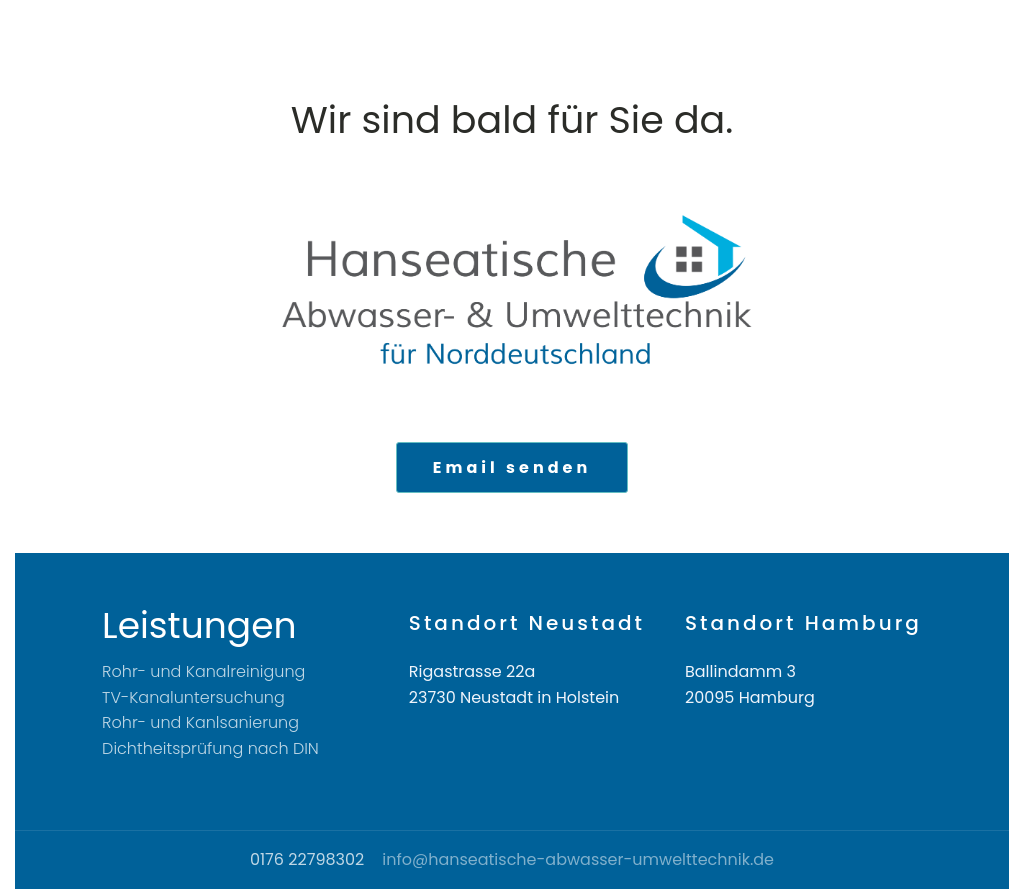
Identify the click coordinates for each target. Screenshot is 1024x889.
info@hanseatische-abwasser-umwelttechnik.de (578, 860)
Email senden (512, 467)
